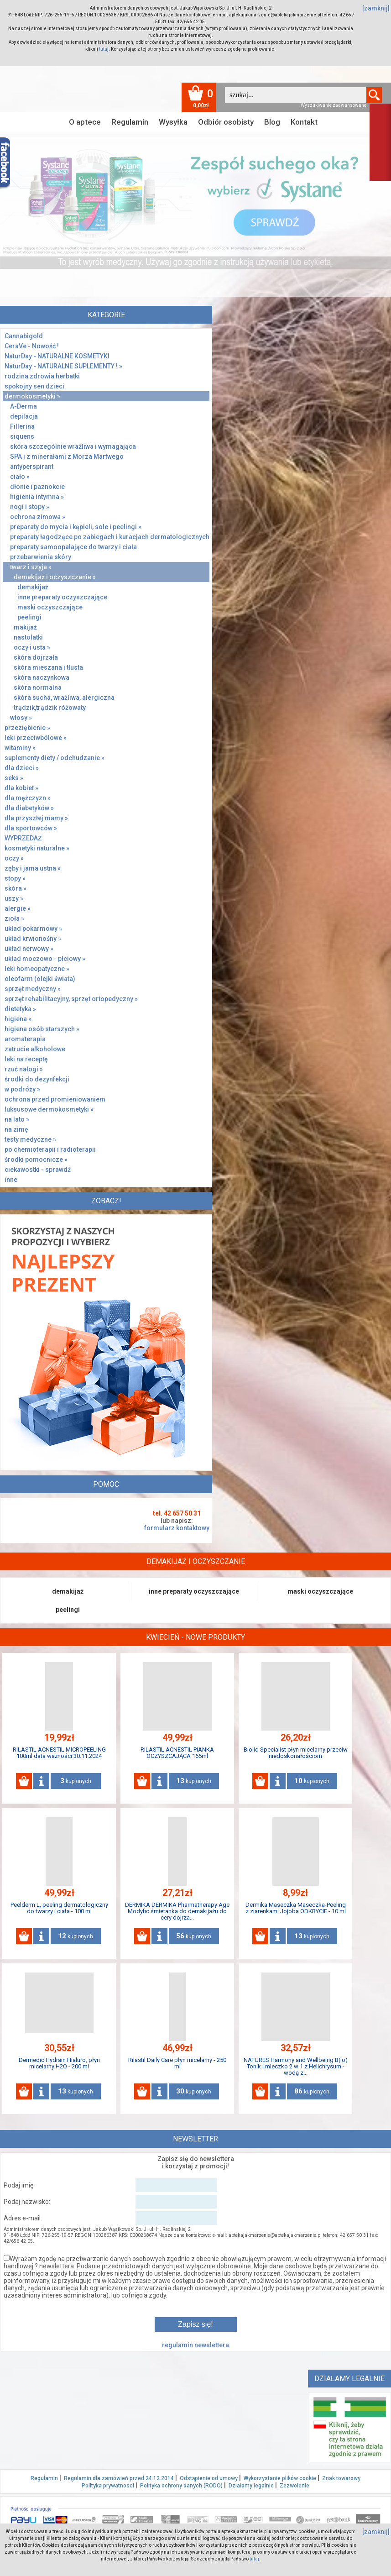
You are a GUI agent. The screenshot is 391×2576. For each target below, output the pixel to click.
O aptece (85, 121)
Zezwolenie (294, 2485)
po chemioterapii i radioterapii (50, 1149)
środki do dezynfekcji (37, 1079)
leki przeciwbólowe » (36, 737)
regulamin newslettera (195, 2345)
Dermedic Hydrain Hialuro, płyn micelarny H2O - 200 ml (59, 2063)
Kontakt (304, 121)
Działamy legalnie (251, 2485)
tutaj (104, 49)
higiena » (18, 1019)
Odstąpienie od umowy (209, 2478)
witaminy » (20, 747)
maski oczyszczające (50, 607)
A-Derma (23, 406)
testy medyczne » (30, 1139)
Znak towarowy (341, 2478)
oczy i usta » (32, 647)
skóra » (15, 888)
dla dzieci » (22, 767)
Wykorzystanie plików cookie (280, 2478)
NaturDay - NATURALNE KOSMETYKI (57, 356)
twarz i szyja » (31, 567)
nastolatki (28, 637)
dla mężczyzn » (28, 798)
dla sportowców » (31, 828)
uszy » (14, 898)
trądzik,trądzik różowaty (50, 707)
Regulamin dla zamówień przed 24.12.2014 (119, 2478)
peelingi (29, 617)
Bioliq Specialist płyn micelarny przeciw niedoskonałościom (296, 1752)
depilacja (24, 416)
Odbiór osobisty (226, 121)
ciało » (20, 476)
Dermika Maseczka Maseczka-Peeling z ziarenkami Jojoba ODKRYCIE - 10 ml (295, 1908)
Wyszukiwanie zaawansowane (333, 105)
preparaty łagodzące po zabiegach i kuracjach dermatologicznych (109, 536)
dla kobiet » (21, 788)
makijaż (25, 627)
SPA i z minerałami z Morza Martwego (67, 456)
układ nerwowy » (29, 948)
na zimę (16, 1129)
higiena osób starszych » (42, 1029)
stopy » (15, 878)
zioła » (14, 918)
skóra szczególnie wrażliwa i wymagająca (73, 446)
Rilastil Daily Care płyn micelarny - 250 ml (177, 2063)
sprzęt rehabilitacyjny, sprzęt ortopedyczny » (71, 998)
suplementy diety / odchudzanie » (54, 757)
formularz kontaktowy (176, 1528)
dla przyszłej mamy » (36, 818)
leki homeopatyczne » (37, 968)
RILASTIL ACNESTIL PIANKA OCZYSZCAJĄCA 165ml (177, 1752)
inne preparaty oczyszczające (62, 597)
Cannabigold (24, 336)
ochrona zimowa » (37, 516)
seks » (14, 778)
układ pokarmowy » (33, 928)
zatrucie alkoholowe (35, 1049)
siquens (22, 436)
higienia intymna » (37, 496)
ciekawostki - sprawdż (38, 1169)
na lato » (17, 1119)
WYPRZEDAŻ (23, 838)
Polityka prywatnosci (108, 2485)
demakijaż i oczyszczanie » (55, 577)
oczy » (14, 858)
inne (11, 1179)
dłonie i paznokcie (37, 486)
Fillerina (22, 426)
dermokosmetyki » (32, 396)
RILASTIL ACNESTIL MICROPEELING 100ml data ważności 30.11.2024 (59, 1752)
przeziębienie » (27, 727)
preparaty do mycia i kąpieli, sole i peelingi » (75, 526)
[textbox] (295, 95)
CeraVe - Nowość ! (32, 346)
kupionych (75, 1781)
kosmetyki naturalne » (37, 848)
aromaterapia (25, 1039)
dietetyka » (20, 1009)
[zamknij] (376, 8)
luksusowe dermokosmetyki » (49, 1109)
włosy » (21, 717)
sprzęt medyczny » (33, 988)
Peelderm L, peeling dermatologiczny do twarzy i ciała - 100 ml (59, 1908)
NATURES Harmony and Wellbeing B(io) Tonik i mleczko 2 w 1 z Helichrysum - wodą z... (296, 2066)
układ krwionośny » (33, 938)
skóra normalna (38, 687)
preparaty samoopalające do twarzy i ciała (73, 547)
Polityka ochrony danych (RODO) (181, 2485)
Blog (272, 121)
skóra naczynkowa (41, 677)
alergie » (18, 908)
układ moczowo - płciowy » (45, 958)
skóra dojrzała (36, 657)
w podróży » (22, 1089)
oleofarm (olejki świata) (40, 978)
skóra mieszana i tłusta (48, 667)
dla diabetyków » (29, 808)
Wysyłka (173, 121)
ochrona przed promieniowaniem (55, 1099)
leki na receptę (26, 1059)
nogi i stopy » (29, 506)
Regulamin (129, 121)
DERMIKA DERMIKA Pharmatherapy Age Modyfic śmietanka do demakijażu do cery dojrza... (177, 1911)
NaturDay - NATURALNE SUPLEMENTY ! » (63, 366)
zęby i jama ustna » (33, 868)
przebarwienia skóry (40, 557)
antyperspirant (31, 466)
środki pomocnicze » (36, 1159)
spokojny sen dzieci (34, 386)
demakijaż (32, 587)
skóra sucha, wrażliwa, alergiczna (64, 697)
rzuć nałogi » (24, 1069)
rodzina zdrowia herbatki (42, 376)
